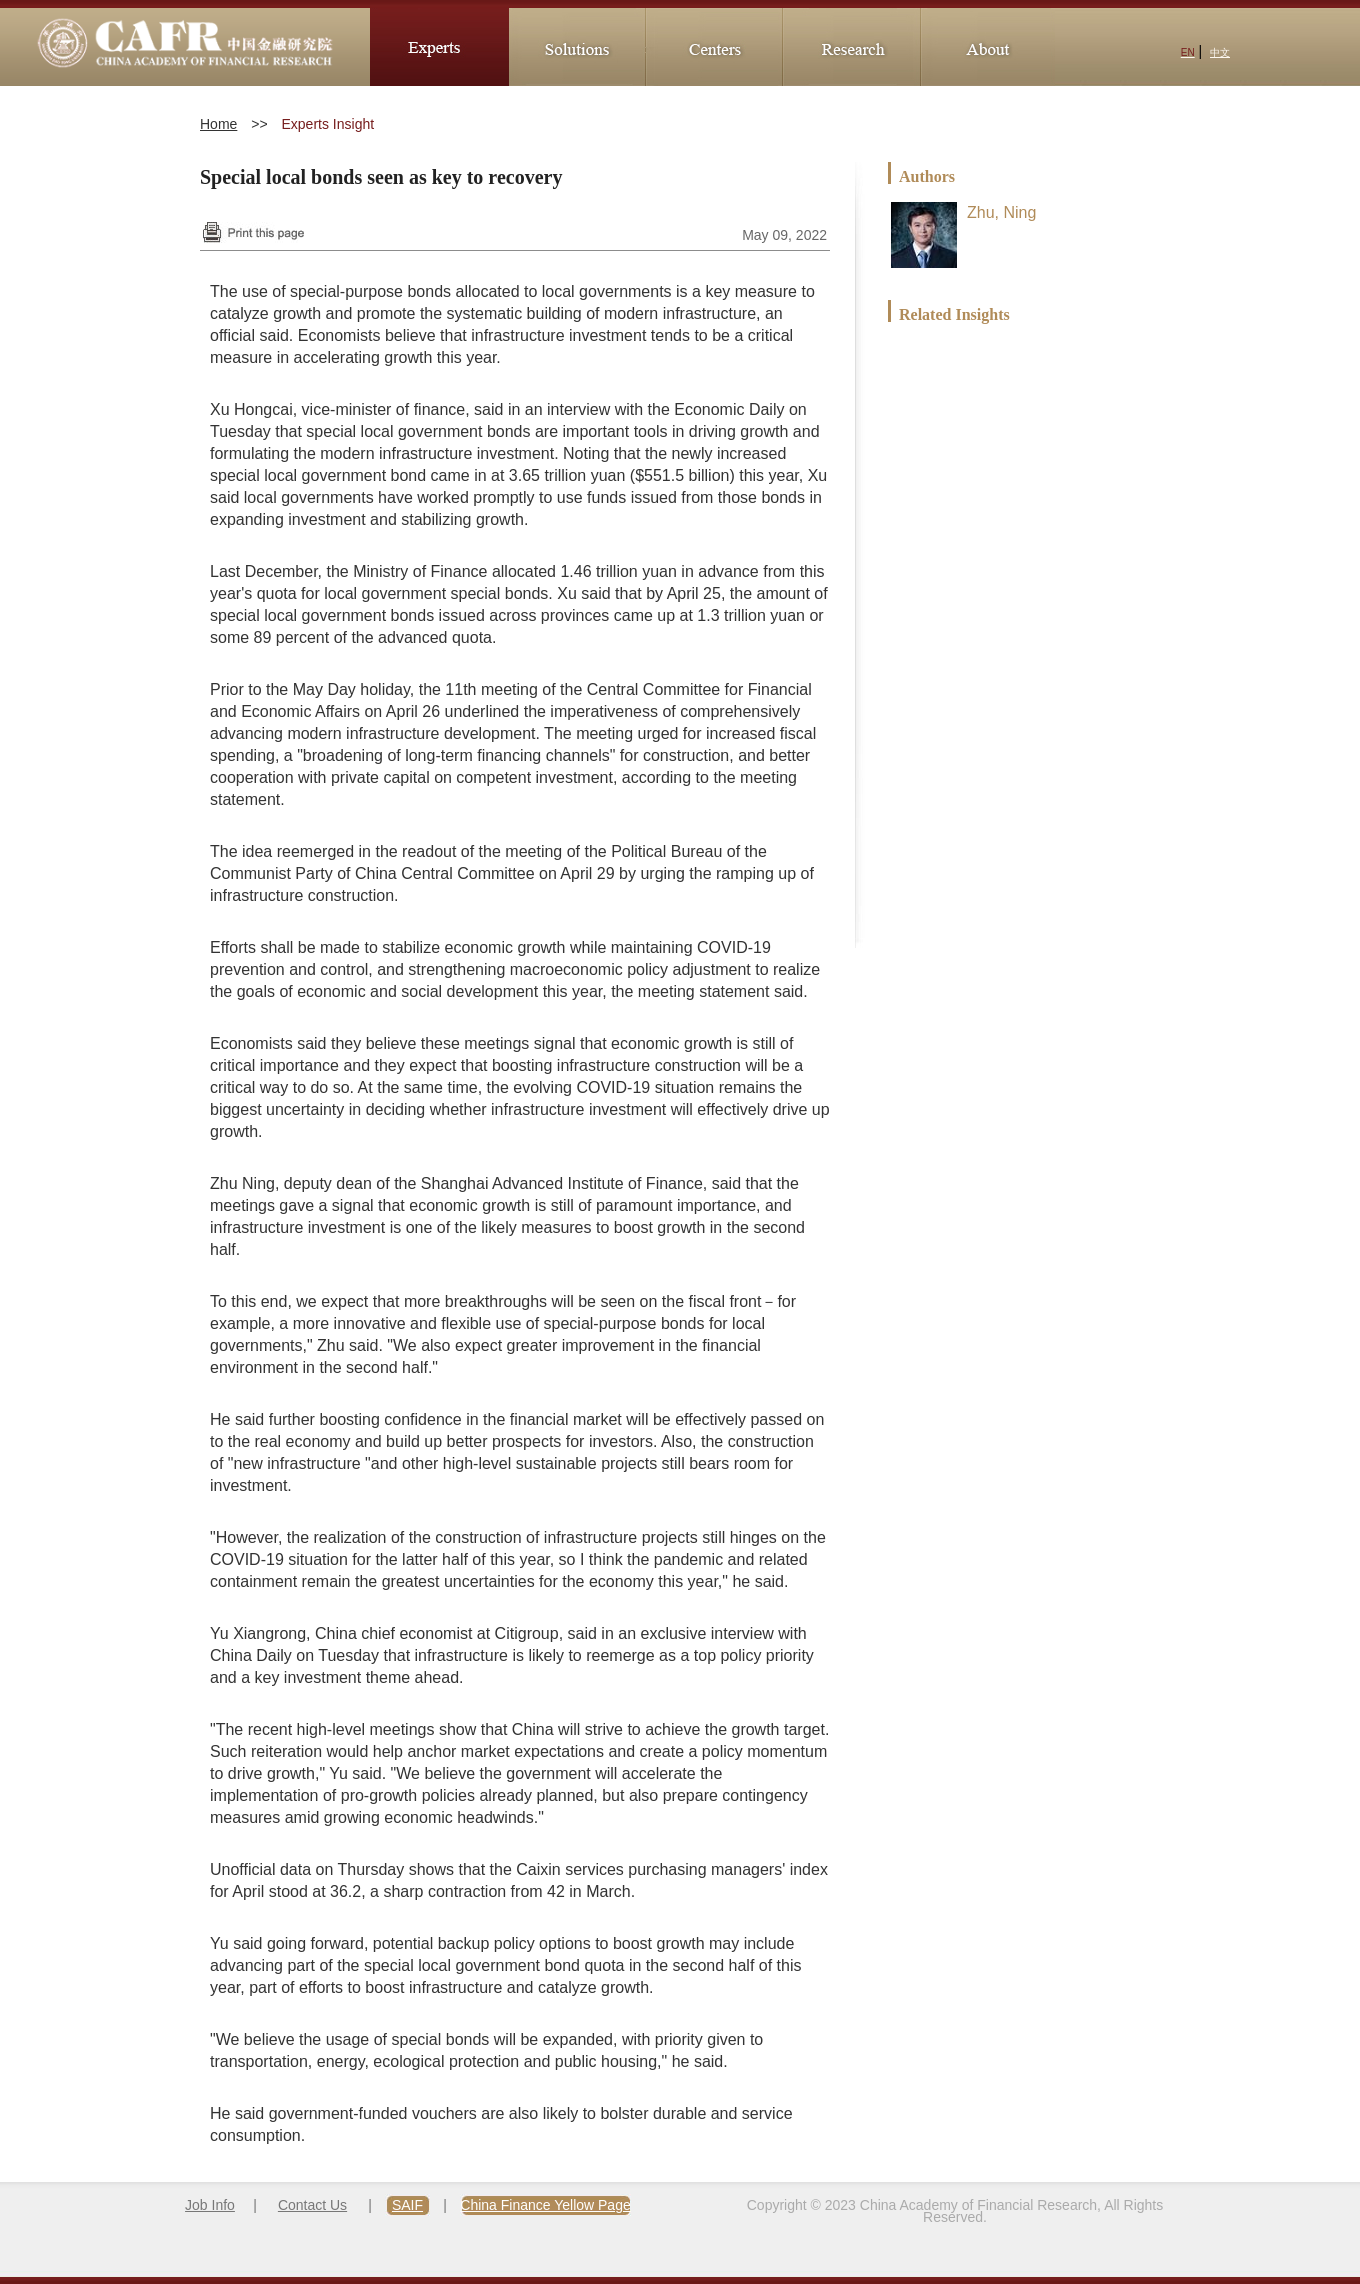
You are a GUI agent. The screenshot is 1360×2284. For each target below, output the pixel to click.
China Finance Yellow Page (545, 2205)
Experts (439, 47)
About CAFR (986, 47)
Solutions (575, 47)
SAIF (407, 2205)
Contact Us (312, 2205)
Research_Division (849, 47)
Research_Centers (712, 47)
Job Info (210, 2205)
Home (218, 124)
